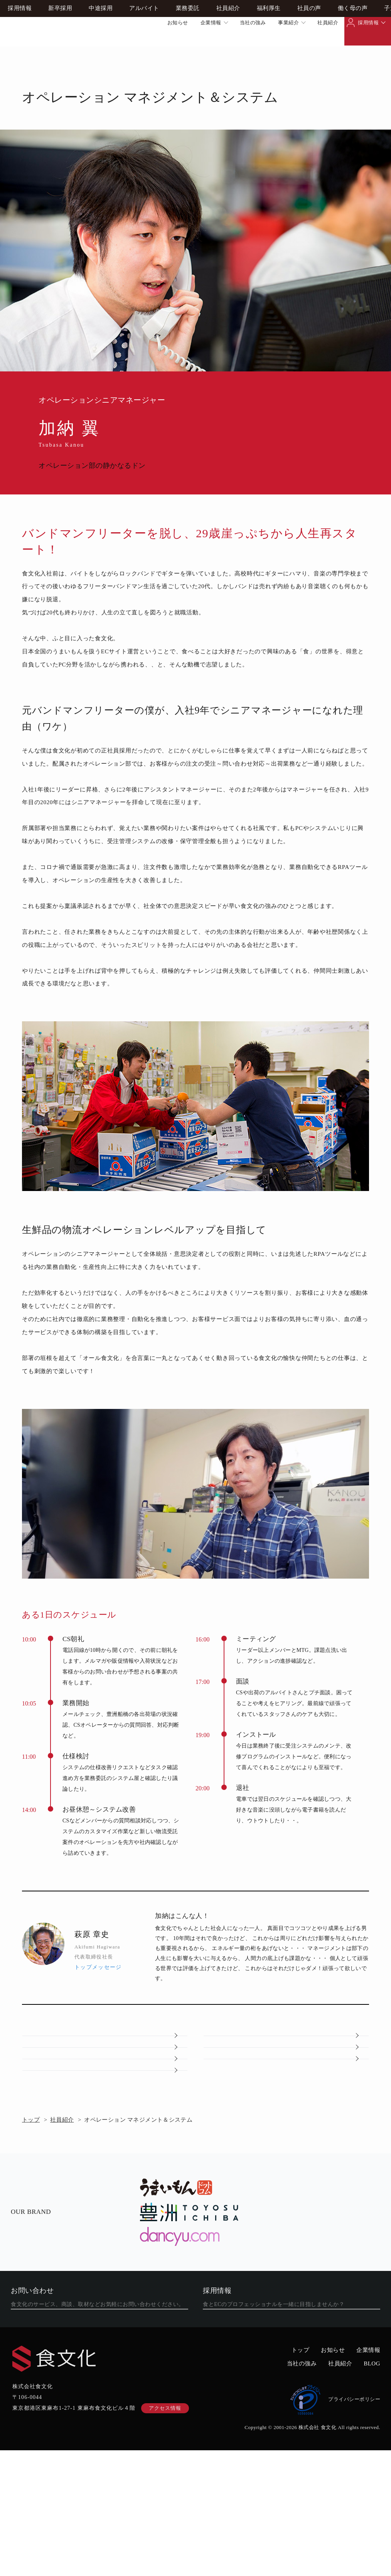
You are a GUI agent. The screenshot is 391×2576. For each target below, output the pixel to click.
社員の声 (309, 54)
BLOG (372, 2489)
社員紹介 (327, 22)
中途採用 (101, 54)
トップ (31, 2211)
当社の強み (253, 22)
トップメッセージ (97, 1967)
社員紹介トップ (105, 2047)
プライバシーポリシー (335, 2525)
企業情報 (211, 22)
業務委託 (188, 54)
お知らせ (177, 22)
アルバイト (144, 54)
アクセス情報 (165, 2534)
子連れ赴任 (105, 2150)
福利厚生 (269, 54)
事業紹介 (288, 22)
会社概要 (105, 2081)
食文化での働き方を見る (286, 2422)
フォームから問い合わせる (94, 2422)
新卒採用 (60, 54)
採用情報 (368, 22)
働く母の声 (353, 54)
